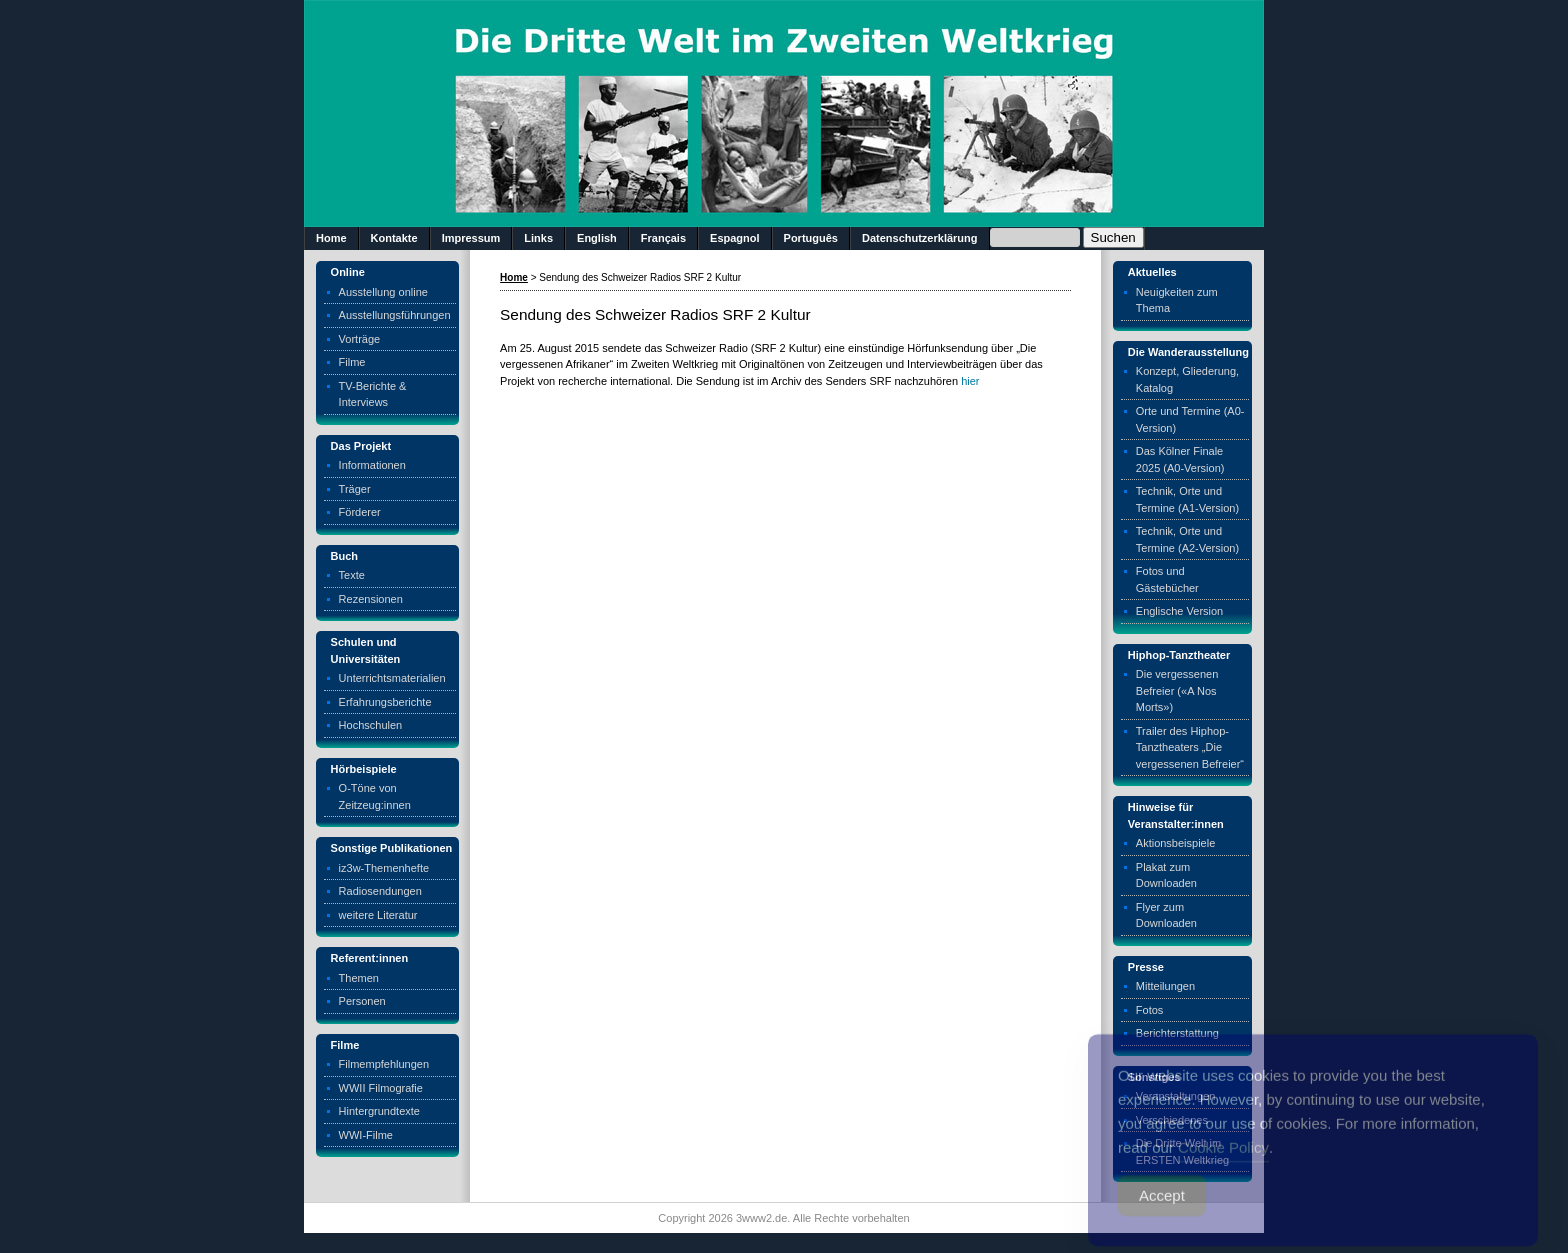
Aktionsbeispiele (1176, 843)
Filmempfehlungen (384, 1064)
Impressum (471, 238)
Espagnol (735, 238)
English (597, 238)
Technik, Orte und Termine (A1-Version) (1187, 499)
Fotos (1150, 1010)
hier (970, 381)
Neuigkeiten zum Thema (1177, 300)
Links (538, 238)
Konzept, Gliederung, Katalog (1187, 379)
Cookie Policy (1223, 1164)
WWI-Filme (366, 1135)
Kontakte (394, 238)
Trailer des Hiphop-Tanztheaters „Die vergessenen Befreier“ (1190, 747)
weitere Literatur (378, 915)
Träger (355, 489)
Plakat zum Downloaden (1166, 875)
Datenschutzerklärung (920, 238)
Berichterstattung (1177, 1033)
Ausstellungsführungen (395, 315)
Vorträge (360, 339)
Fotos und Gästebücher (1167, 579)
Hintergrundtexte (379, 1111)
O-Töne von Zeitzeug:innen (375, 796)
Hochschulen (371, 725)
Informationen (372, 465)
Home (331, 238)
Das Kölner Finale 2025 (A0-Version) (1180, 459)
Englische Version (1179, 611)
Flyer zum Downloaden (1166, 915)
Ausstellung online (383, 292)
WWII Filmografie (381, 1088)
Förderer (360, 512)
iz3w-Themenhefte (384, 868)
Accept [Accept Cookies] (1162, 1212)
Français (663, 238)
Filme (352, 362)
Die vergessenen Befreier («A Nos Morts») (1177, 690)
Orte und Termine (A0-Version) (1190, 419)
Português (811, 238)
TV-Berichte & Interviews (373, 394)
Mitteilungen (1165, 986)
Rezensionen (371, 599)
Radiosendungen (380, 891)
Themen (359, 978)
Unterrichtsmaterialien (392, 678)
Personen (362, 1001)
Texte (352, 575)
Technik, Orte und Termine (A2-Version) (1187, 539)
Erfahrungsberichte (385, 702)
